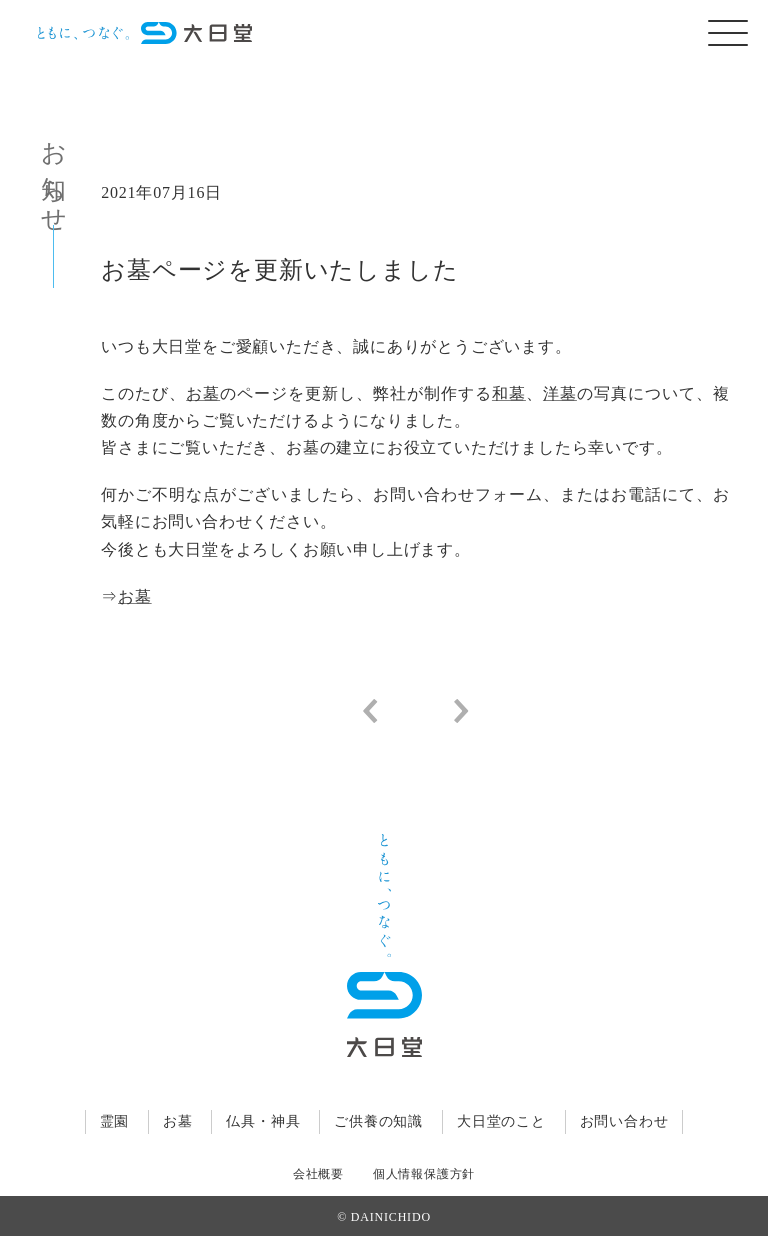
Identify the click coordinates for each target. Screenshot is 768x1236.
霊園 (115, 1121)
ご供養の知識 (378, 1121)
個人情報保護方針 (424, 1174)
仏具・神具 (263, 1121)
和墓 (509, 393)
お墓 (203, 393)
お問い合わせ (624, 1121)
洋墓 (560, 393)
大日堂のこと (501, 1121)
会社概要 (318, 1174)
